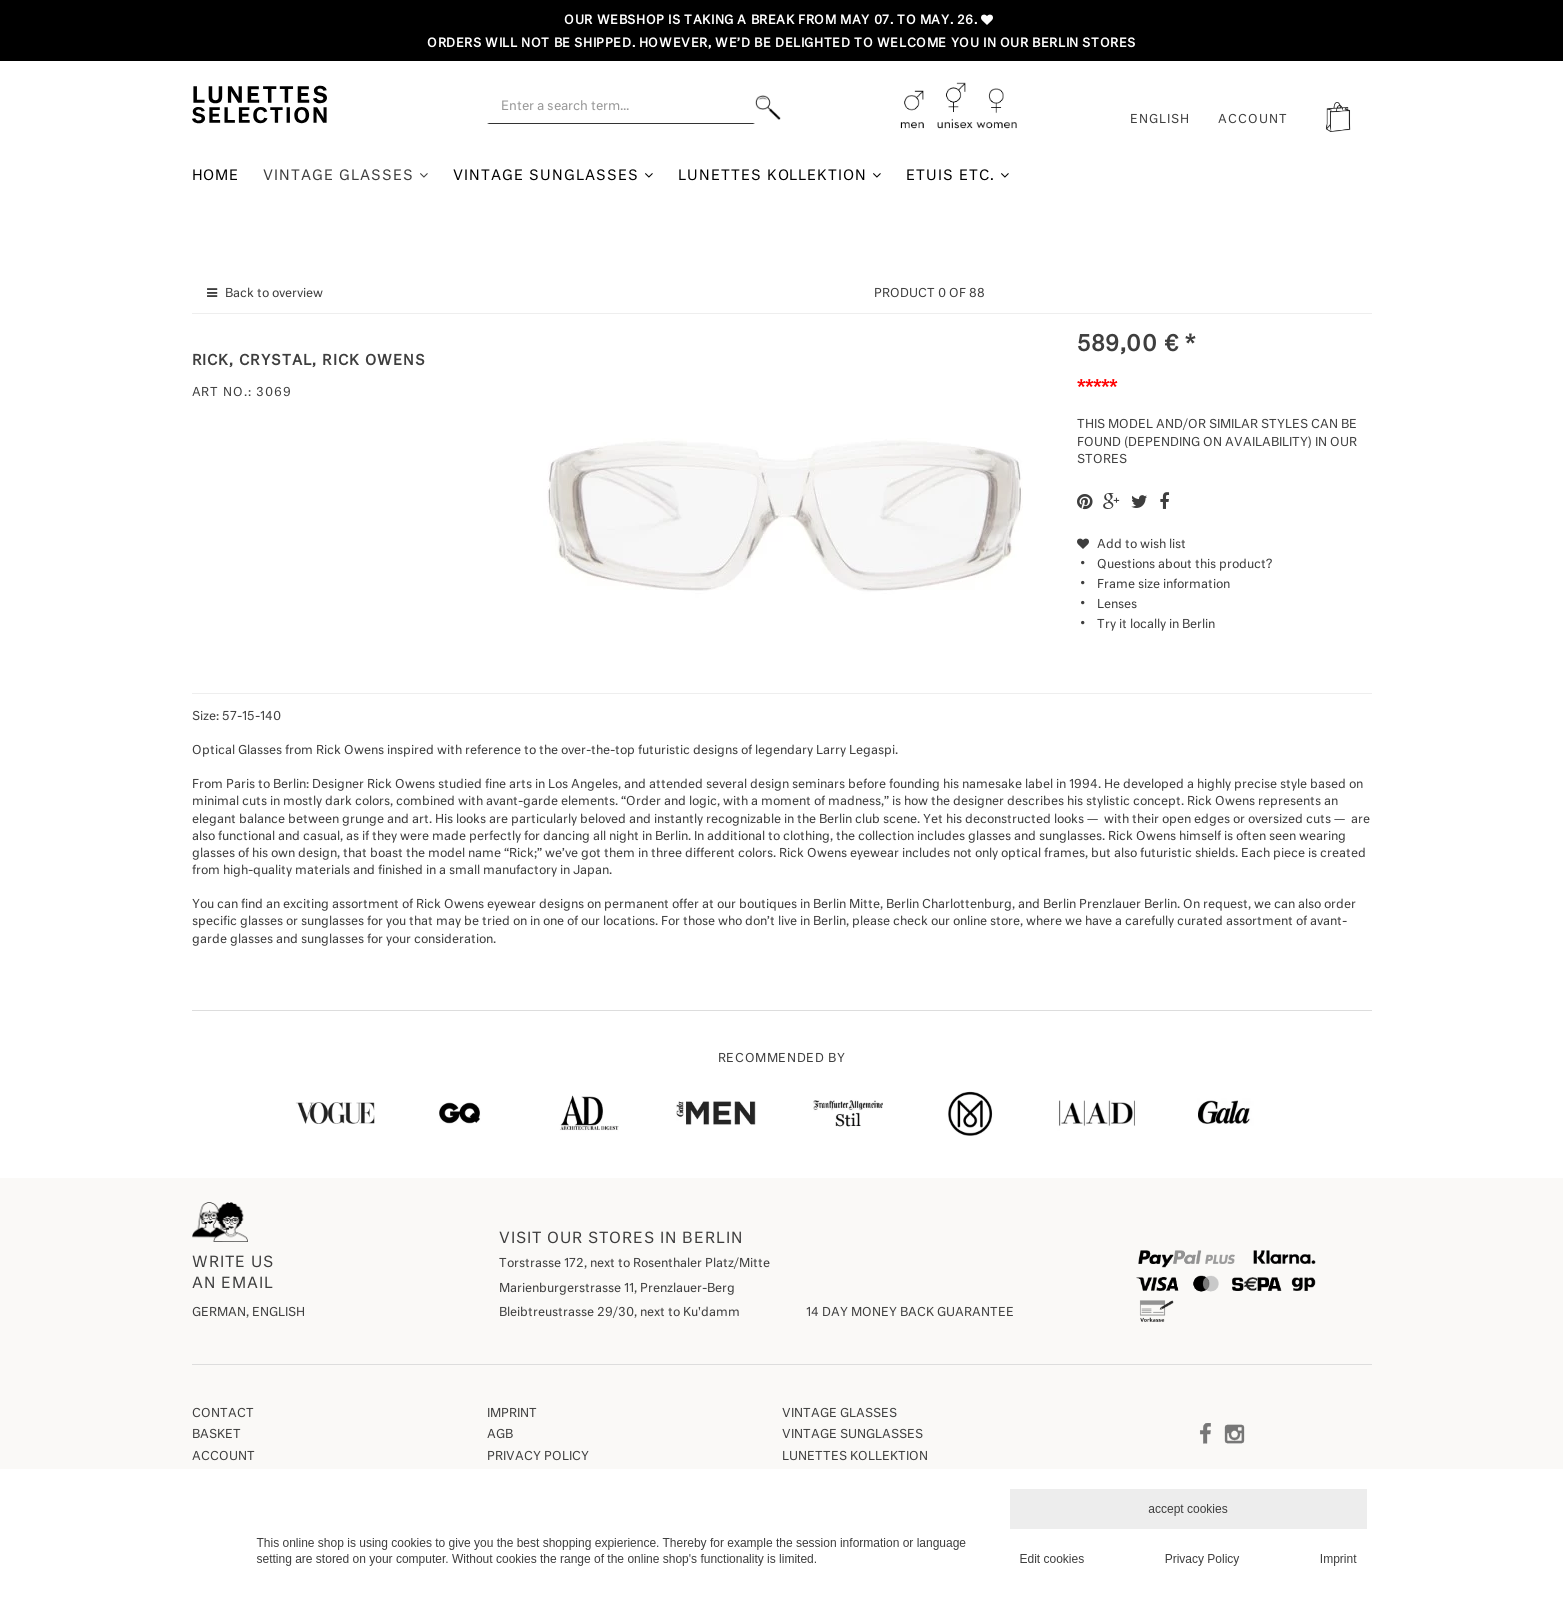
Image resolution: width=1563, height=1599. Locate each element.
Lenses (1117, 605)
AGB (500, 1435)
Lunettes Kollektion (780, 175)
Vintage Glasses (346, 175)
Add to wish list (1131, 545)
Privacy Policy (538, 1457)
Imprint (512, 1414)
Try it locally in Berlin (1156, 625)
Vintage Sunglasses (553, 175)
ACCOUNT (1253, 120)
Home (216, 176)
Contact (223, 1414)
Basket (216, 1435)
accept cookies (1187, 1509)
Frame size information (1163, 585)
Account (223, 1457)
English (1160, 120)
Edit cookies (1052, 1559)
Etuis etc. (958, 175)
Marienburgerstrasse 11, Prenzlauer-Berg (617, 1289)
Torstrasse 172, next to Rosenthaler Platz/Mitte (634, 1264)
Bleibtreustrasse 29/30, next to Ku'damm (619, 1313)
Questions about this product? (1174, 565)
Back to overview (274, 294)
